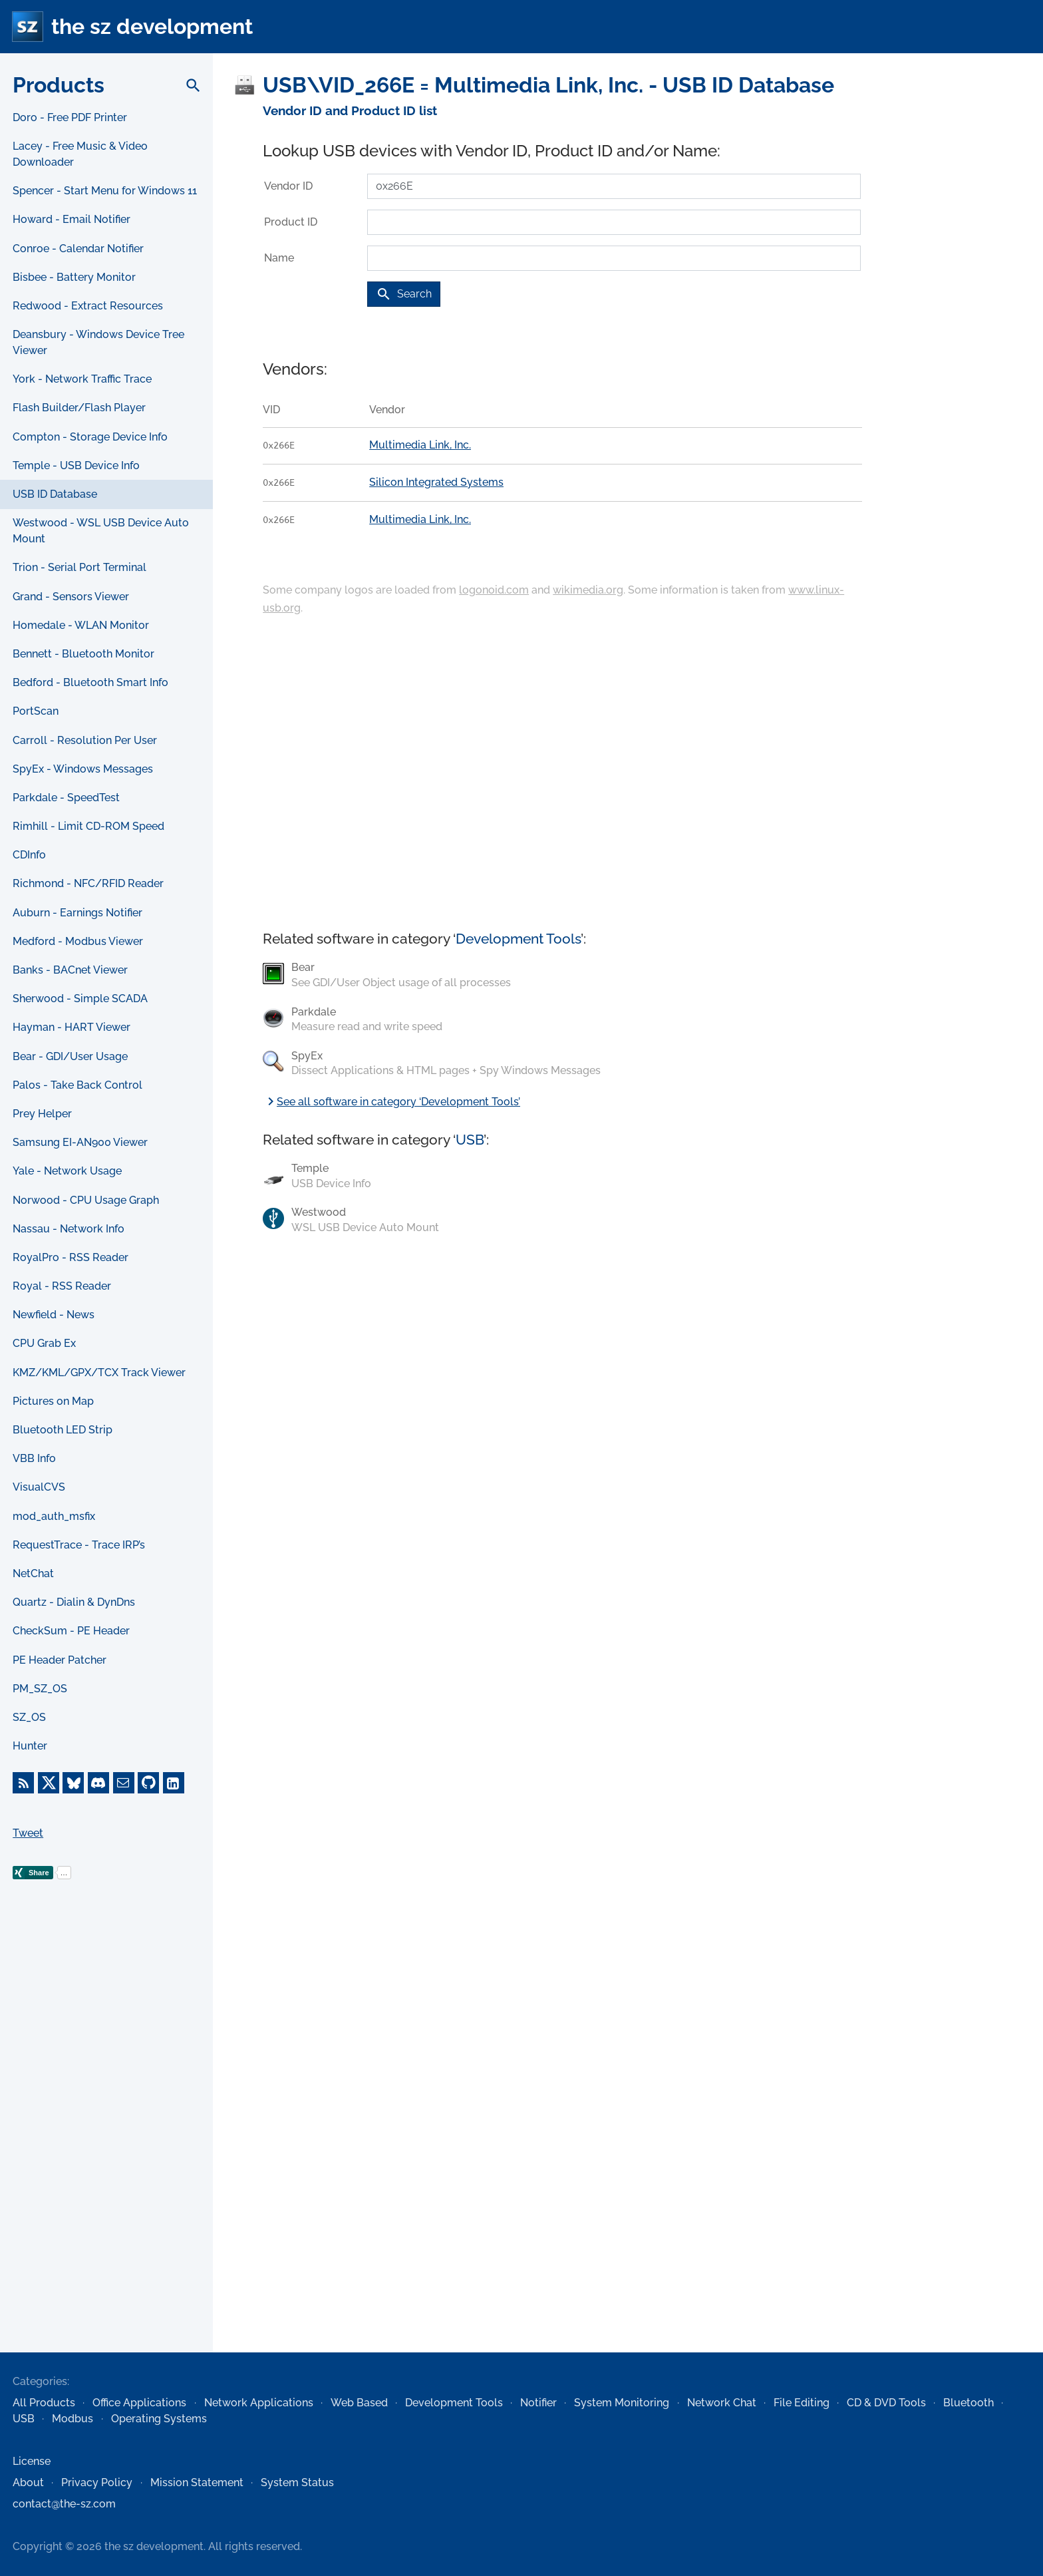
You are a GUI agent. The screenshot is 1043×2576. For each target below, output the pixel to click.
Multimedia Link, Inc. (420, 445)
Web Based (359, 2402)
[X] (48, 1782)
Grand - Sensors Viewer (71, 596)
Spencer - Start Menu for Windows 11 (105, 190)
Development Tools (518, 938)
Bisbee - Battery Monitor (74, 277)
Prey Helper (42, 1113)
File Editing (801, 2402)
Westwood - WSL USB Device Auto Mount (101, 530)
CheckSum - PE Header (71, 1630)
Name (279, 258)
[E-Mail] (123, 1782)
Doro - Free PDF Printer (70, 117)
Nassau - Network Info (68, 1228)
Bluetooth (968, 2402)
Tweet (28, 1833)
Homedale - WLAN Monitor (81, 625)
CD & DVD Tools (886, 2402)
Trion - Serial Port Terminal (79, 567)
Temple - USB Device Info (76, 465)
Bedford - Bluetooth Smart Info (90, 682)
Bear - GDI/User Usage (70, 1056)
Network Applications (258, 2402)
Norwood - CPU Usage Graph (86, 1200)
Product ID (290, 222)
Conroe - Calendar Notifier (78, 248)
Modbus (72, 2418)
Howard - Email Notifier (71, 219)
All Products (44, 2402)
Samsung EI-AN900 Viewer (80, 1142)
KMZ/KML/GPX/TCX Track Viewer (99, 1372)
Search (404, 294)
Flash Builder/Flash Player (79, 407)
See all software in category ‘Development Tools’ (391, 1101)
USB (470, 1139)
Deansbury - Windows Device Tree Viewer (98, 342)
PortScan (36, 711)
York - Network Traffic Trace (82, 379)
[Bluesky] (73, 1782)
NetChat (33, 1573)
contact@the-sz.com (64, 2503)
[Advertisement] (106, 2136)
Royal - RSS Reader (62, 1286)
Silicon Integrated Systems (436, 482)
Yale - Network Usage (67, 1171)
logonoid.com (494, 590)
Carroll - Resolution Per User (85, 740)
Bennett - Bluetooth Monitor (83, 653)
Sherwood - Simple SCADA (80, 998)
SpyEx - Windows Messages (83, 769)
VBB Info (34, 1458)
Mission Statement (196, 2482)
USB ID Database (55, 494)
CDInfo (29, 854)
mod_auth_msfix (54, 1516)
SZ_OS (29, 1717)
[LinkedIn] (173, 1782)
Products (58, 85)
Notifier (538, 2402)
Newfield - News (53, 1314)
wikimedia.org (588, 590)
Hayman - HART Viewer (71, 1027)
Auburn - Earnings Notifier (77, 912)
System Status (297, 2482)
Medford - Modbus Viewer (78, 941)
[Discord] (98, 1782)
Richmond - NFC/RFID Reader (88, 883)
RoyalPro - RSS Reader (70, 1257)
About (28, 2482)
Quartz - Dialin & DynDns (74, 1602)
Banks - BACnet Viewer (70, 970)
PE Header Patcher (59, 1660)
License (32, 2461)
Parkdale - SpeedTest (66, 797)
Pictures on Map (53, 1401)
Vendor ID (288, 186)
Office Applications (139, 2402)
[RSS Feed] (23, 1782)
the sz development (152, 26)
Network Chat (721, 2402)
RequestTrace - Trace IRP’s (79, 1545)
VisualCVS (39, 1487)
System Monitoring (621, 2402)
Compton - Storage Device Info (90, 437)
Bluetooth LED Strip (62, 1429)
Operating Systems (159, 2418)
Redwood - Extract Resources (88, 305)
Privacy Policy (96, 2482)
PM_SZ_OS (40, 1688)
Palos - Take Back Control (77, 1085)
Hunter (30, 1746)
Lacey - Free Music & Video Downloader (80, 154)
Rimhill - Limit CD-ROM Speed (88, 826)
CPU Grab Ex (44, 1343)
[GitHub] (148, 1782)
